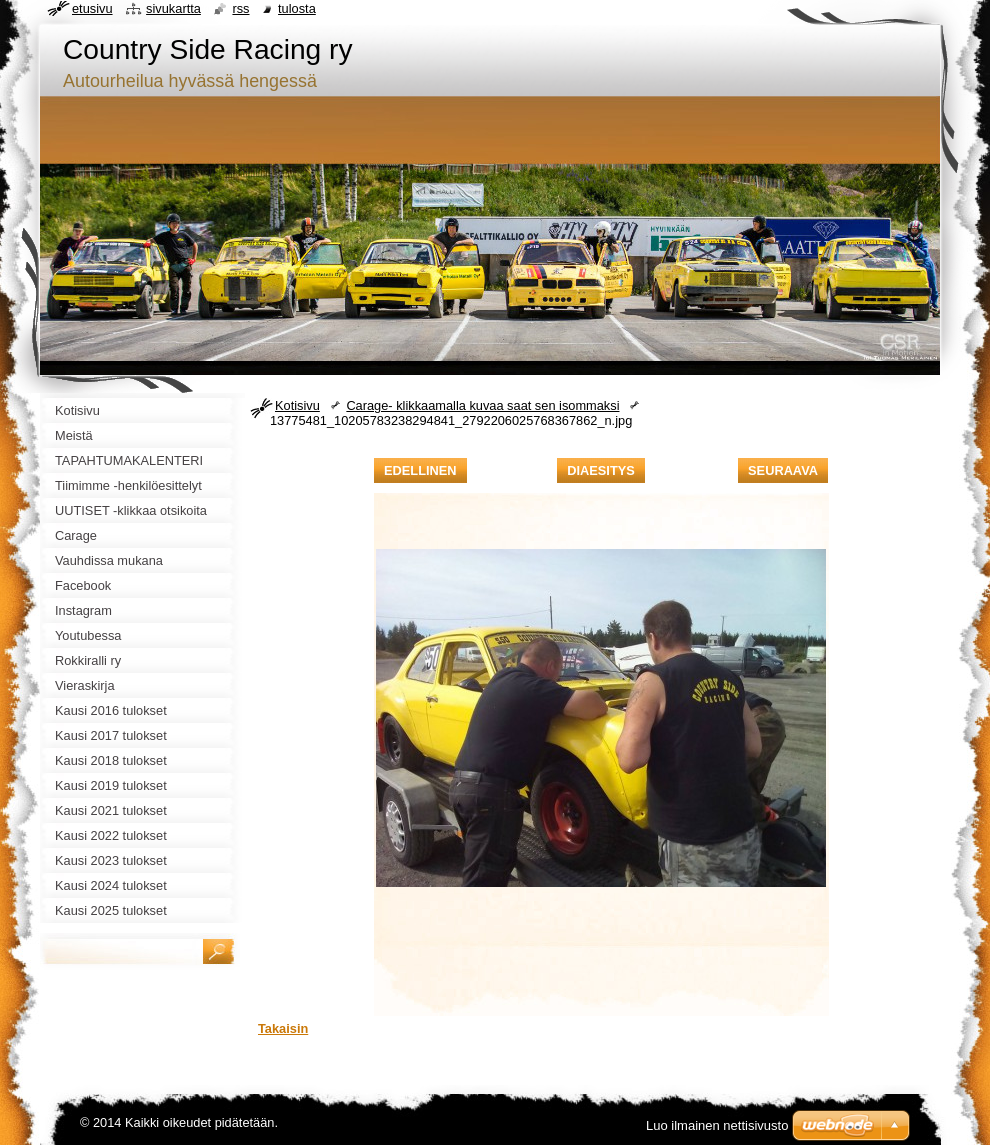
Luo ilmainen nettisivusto (717, 1125)
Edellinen (420, 470)
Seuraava (783, 470)
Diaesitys (601, 470)
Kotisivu (297, 405)
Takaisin (283, 1028)
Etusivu (92, 8)
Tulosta (297, 8)
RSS (240, 8)
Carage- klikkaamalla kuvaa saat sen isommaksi (482, 405)
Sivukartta (173, 8)
